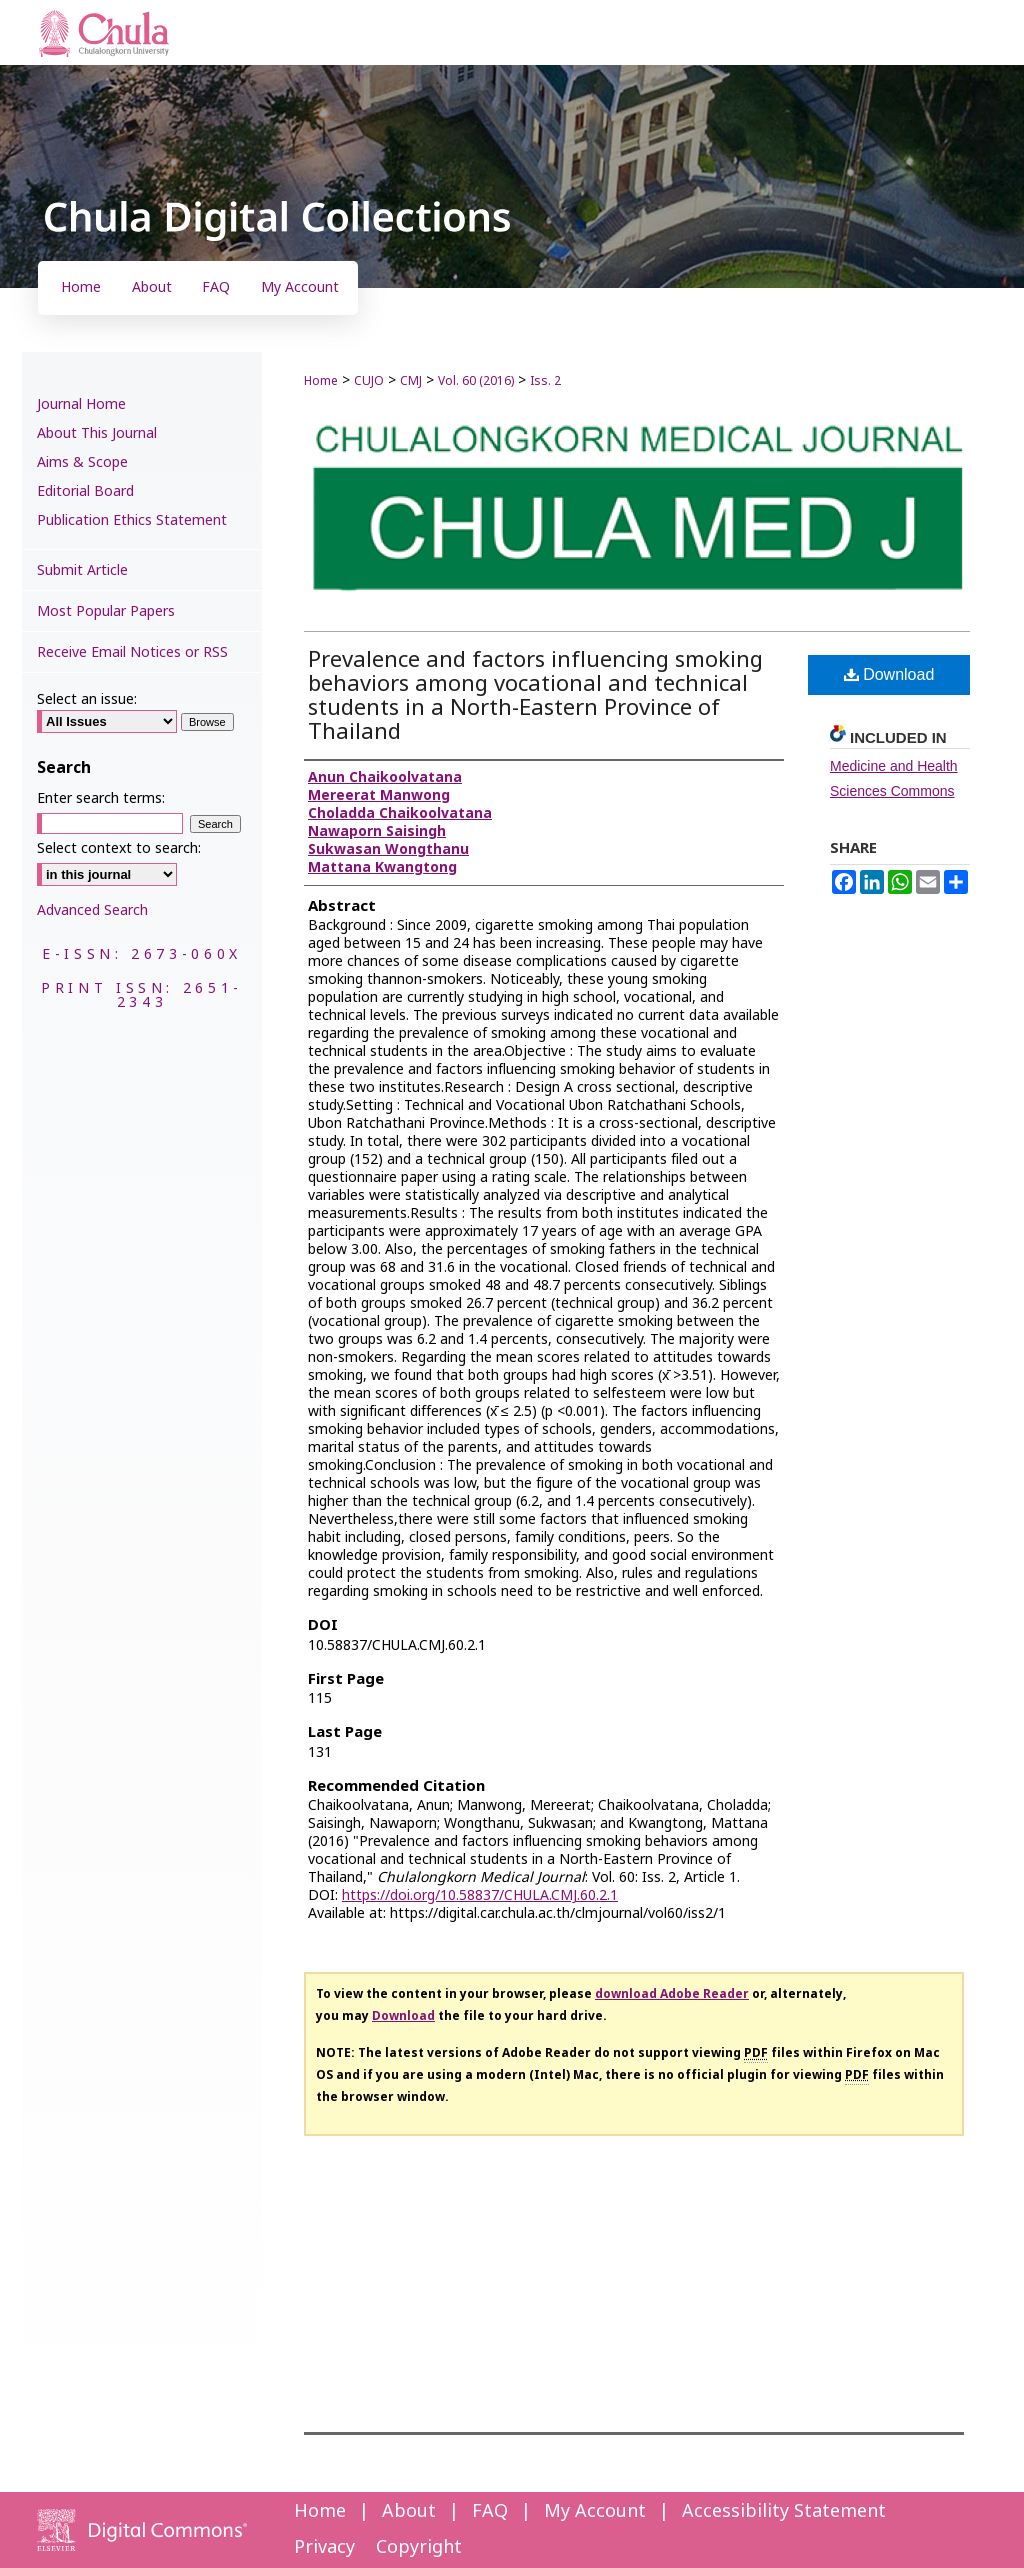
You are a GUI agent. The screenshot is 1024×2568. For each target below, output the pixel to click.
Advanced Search (92, 910)
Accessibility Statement (784, 2511)
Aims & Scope (82, 462)
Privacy (324, 2547)
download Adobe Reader (672, 1994)
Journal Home (81, 404)
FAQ (490, 2511)
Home (321, 381)
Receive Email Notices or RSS (132, 652)
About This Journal (97, 433)
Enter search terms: (101, 798)
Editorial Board (85, 491)
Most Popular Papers (106, 611)
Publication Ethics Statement (132, 520)
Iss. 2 (545, 381)
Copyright (419, 2547)
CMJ (411, 381)
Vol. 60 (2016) (476, 381)
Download (889, 674)
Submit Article (82, 570)
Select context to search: (119, 848)
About (409, 2511)
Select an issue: (87, 699)
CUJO (369, 381)
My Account (595, 2511)
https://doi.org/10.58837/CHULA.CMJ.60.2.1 (480, 1895)
